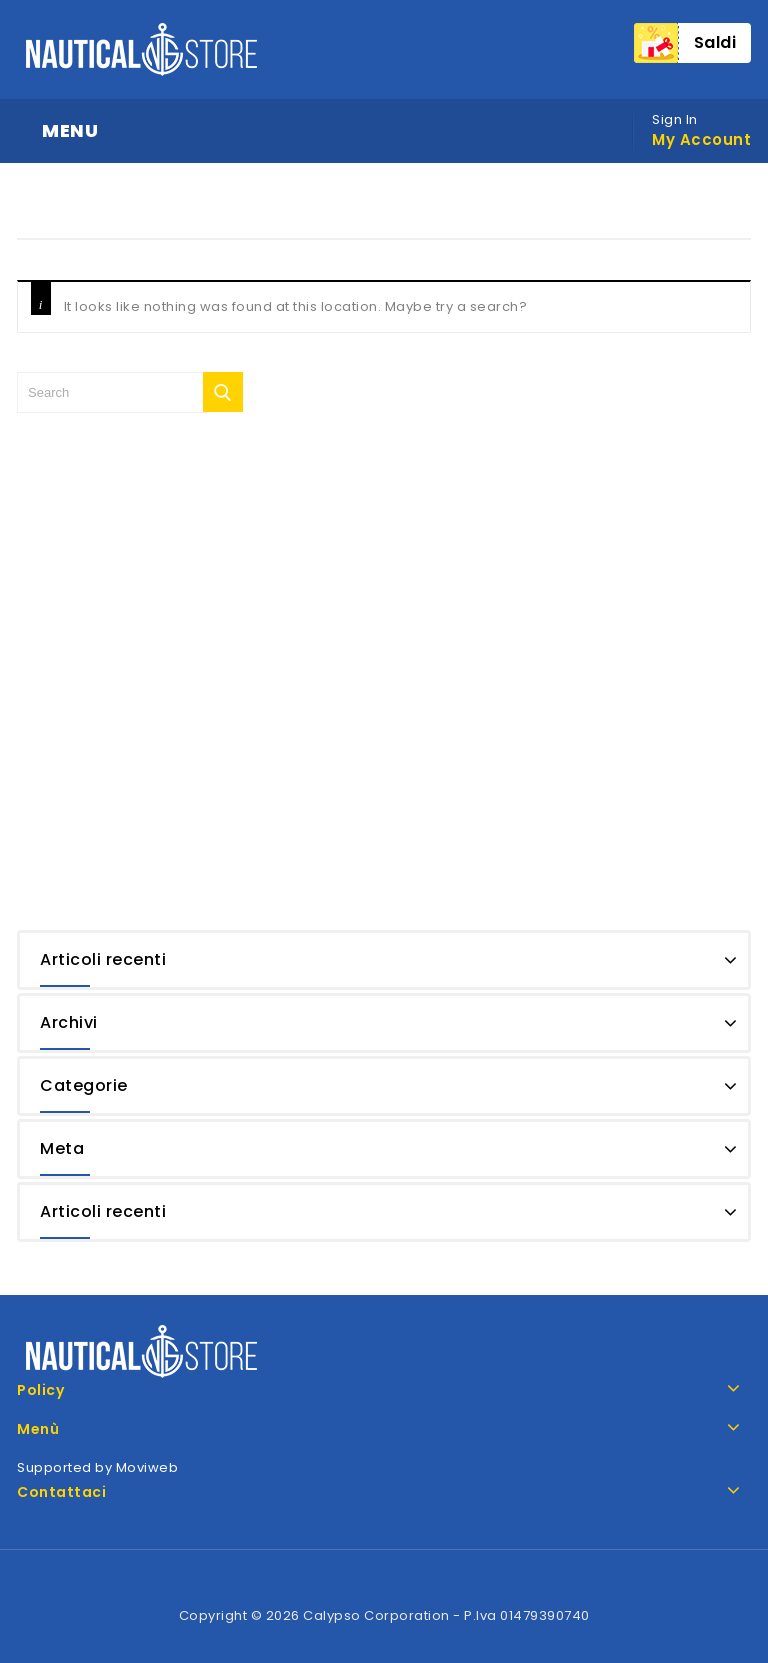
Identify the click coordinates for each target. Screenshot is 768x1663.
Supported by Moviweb (97, 1467)
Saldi (715, 42)
